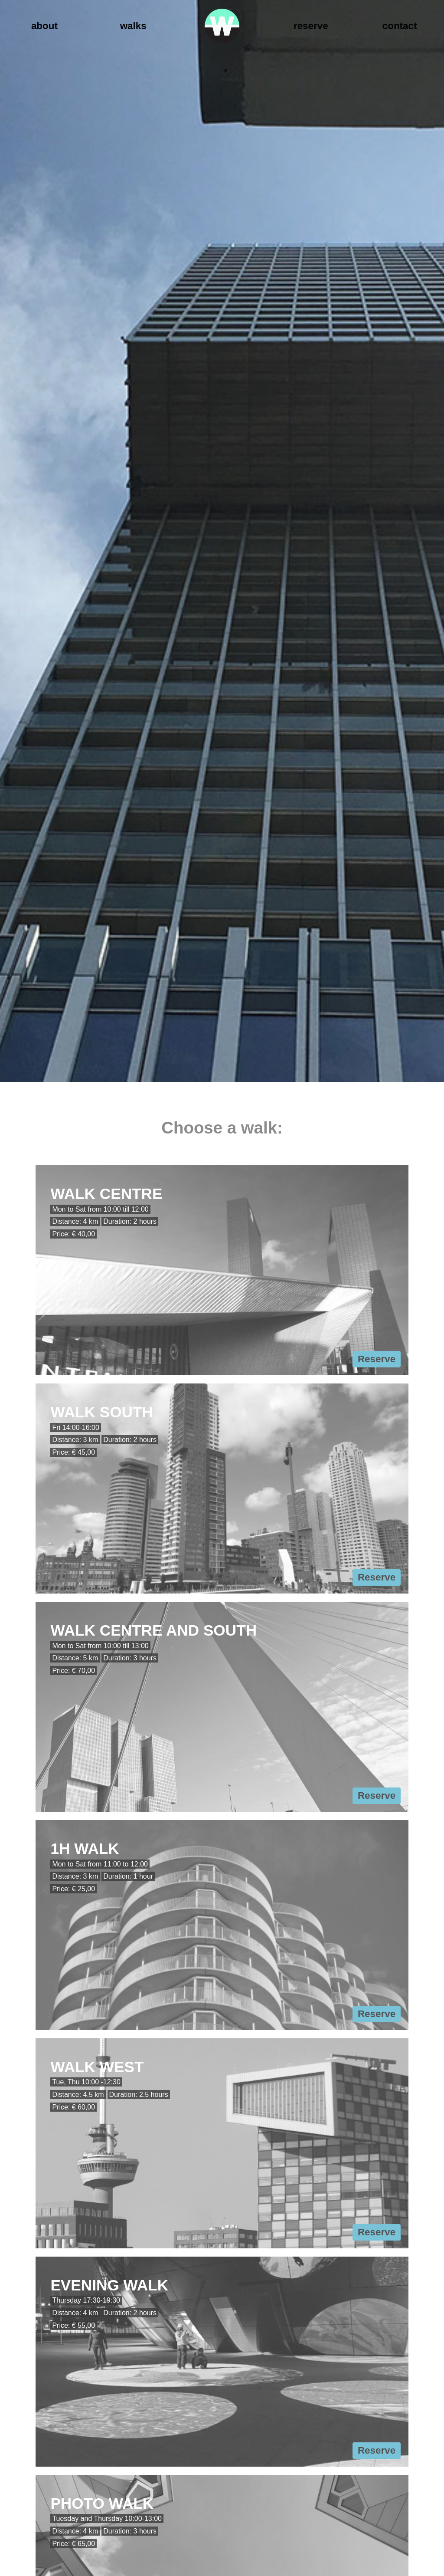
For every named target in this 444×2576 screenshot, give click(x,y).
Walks (133, 25)
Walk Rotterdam (222, 26)
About (44, 25)
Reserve (311, 25)
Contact (399, 25)
